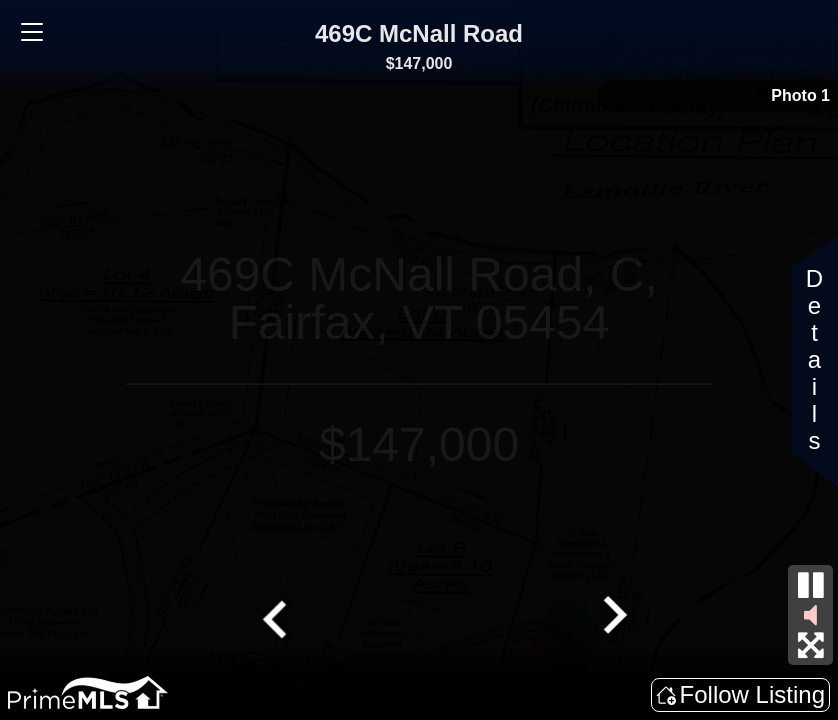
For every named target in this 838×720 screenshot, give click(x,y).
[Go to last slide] (277, 617)
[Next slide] (613, 617)
